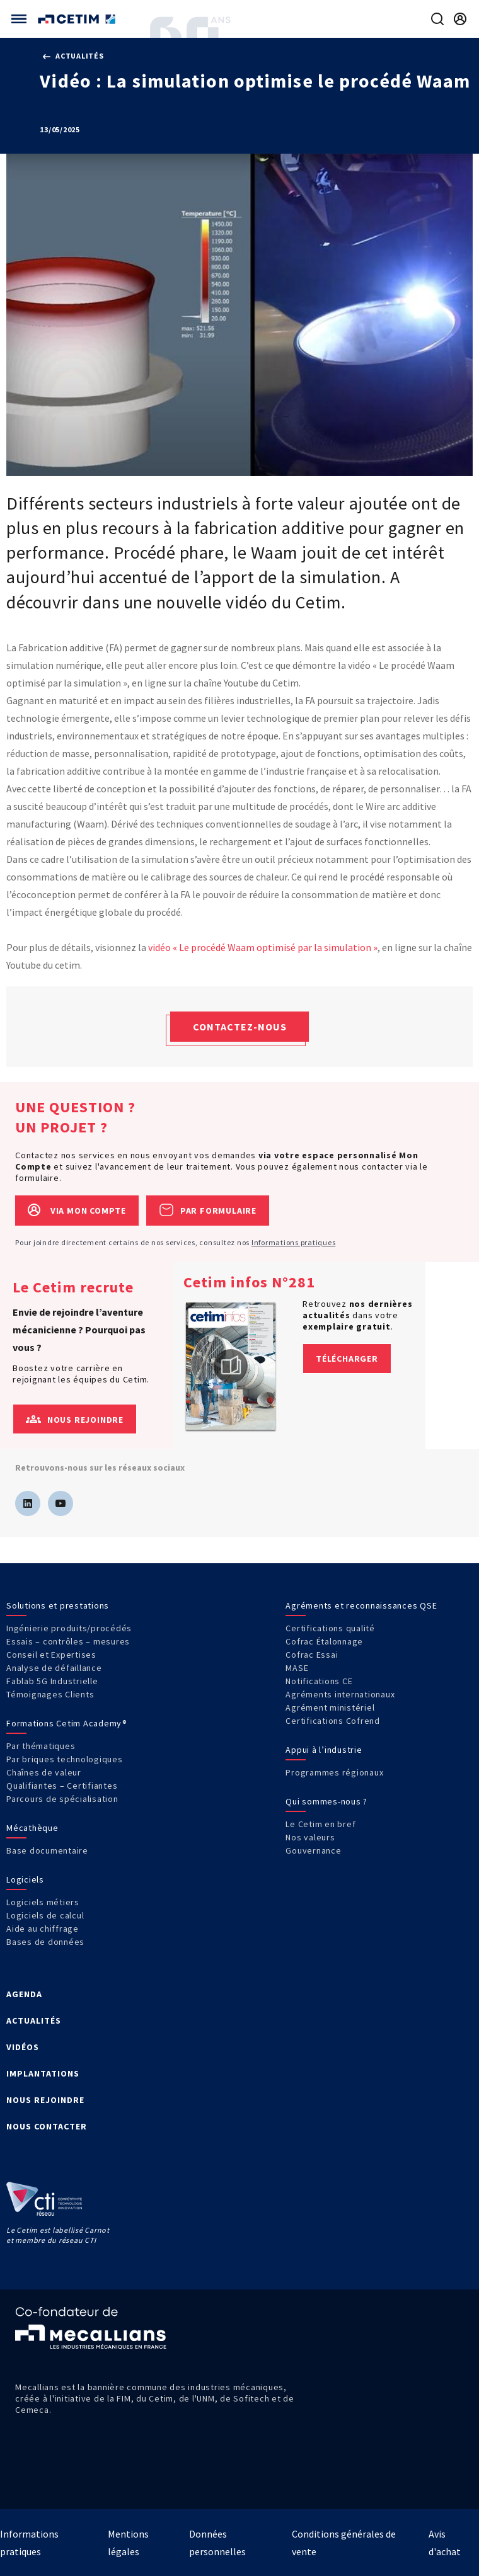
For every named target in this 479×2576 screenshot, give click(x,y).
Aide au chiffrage (42, 1928)
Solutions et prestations (57, 1605)
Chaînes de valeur (43, 1772)
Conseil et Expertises (51, 1654)
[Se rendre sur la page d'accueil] (78, 19)
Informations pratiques (293, 1242)
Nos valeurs (310, 1837)
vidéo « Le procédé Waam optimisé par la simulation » (263, 947)
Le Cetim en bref (320, 1824)
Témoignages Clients (50, 1694)
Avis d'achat (445, 2543)
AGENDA (24, 1994)
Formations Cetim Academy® (66, 1723)
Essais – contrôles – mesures (68, 1641)
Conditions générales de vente (344, 2543)
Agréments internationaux (340, 1694)
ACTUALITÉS (33, 2020)
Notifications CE (319, 1681)
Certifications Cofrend (333, 1720)
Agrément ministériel (330, 1707)
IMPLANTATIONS (42, 2073)
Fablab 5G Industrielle (52, 1681)
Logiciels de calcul (45, 1915)
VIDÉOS (22, 2047)
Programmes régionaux (334, 1772)
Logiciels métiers (42, 1902)
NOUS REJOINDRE (45, 2100)
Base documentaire (47, 1850)
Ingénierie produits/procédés (69, 1628)
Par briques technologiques (64, 1759)
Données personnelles (217, 2543)
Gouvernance (313, 1850)
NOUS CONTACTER (46, 2126)
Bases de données (45, 1941)
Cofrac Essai (312, 1654)
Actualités (73, 55)
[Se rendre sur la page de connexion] (460, 19)
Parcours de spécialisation (62, 1798)
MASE (297, 1667)
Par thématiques (40, 1746)
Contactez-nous (240, 1026)
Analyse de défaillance (54, 1667)
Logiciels (25, 1879)
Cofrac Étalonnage (324, 1641)
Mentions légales (128, 2543)
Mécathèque (32, 1827)
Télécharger (347, 1358)
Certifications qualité (330, 1628)
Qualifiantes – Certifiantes (61, 1785)
